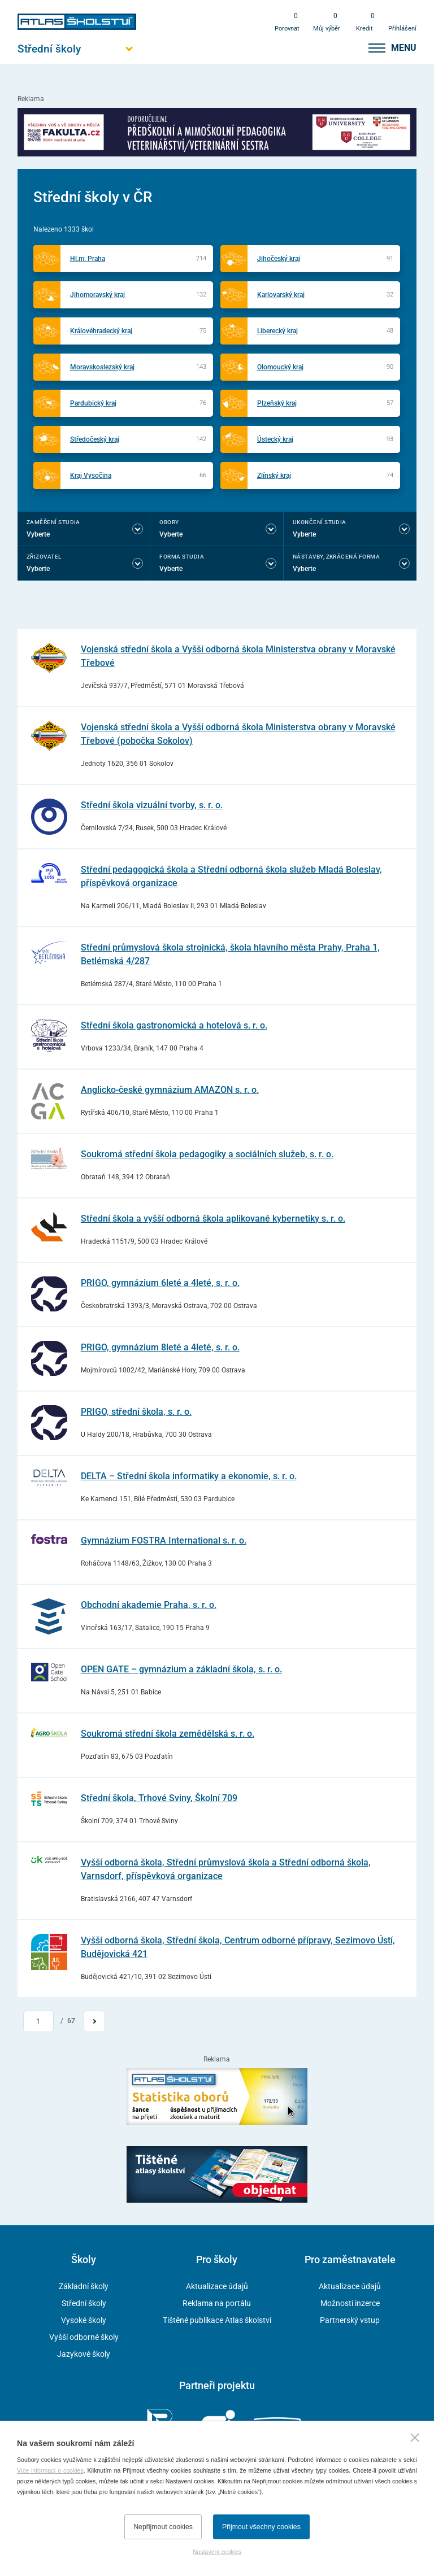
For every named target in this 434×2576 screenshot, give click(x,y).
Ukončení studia (319, 522)
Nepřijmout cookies (163, 2527)
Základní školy (83, 2286)
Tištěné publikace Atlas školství (217, 2320)
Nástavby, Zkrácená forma (336, 556)
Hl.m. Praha (87, 259)
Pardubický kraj (93, 403)
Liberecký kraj (277, 331)
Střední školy (84, 2303)
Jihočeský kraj (278, 259)
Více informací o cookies (50, 2470)
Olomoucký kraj (280, 367)
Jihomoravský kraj (97, 295)
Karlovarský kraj (281, 295)
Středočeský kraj (94, 439)
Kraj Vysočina (90, 476)
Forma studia (181, 556)
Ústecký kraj (275, 439)
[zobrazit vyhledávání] (347, 48)
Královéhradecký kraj (101, 331)
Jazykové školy (83, 2354)
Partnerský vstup (350, 2320)
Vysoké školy (83, 2320)
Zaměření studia (53, 522)
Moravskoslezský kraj (102, 367)
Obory (169, 522)
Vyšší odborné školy (84, 2337)
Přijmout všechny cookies (261, 2527)
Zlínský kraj (274, 476)
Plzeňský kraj (277, 403)
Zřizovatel (44, 556)
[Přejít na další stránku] (94, 2021)
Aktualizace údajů (217, 2286)
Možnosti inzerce (350, 2303)
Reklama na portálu (217, 2303)
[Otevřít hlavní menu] (77, 49)
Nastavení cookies (217, 2551)
